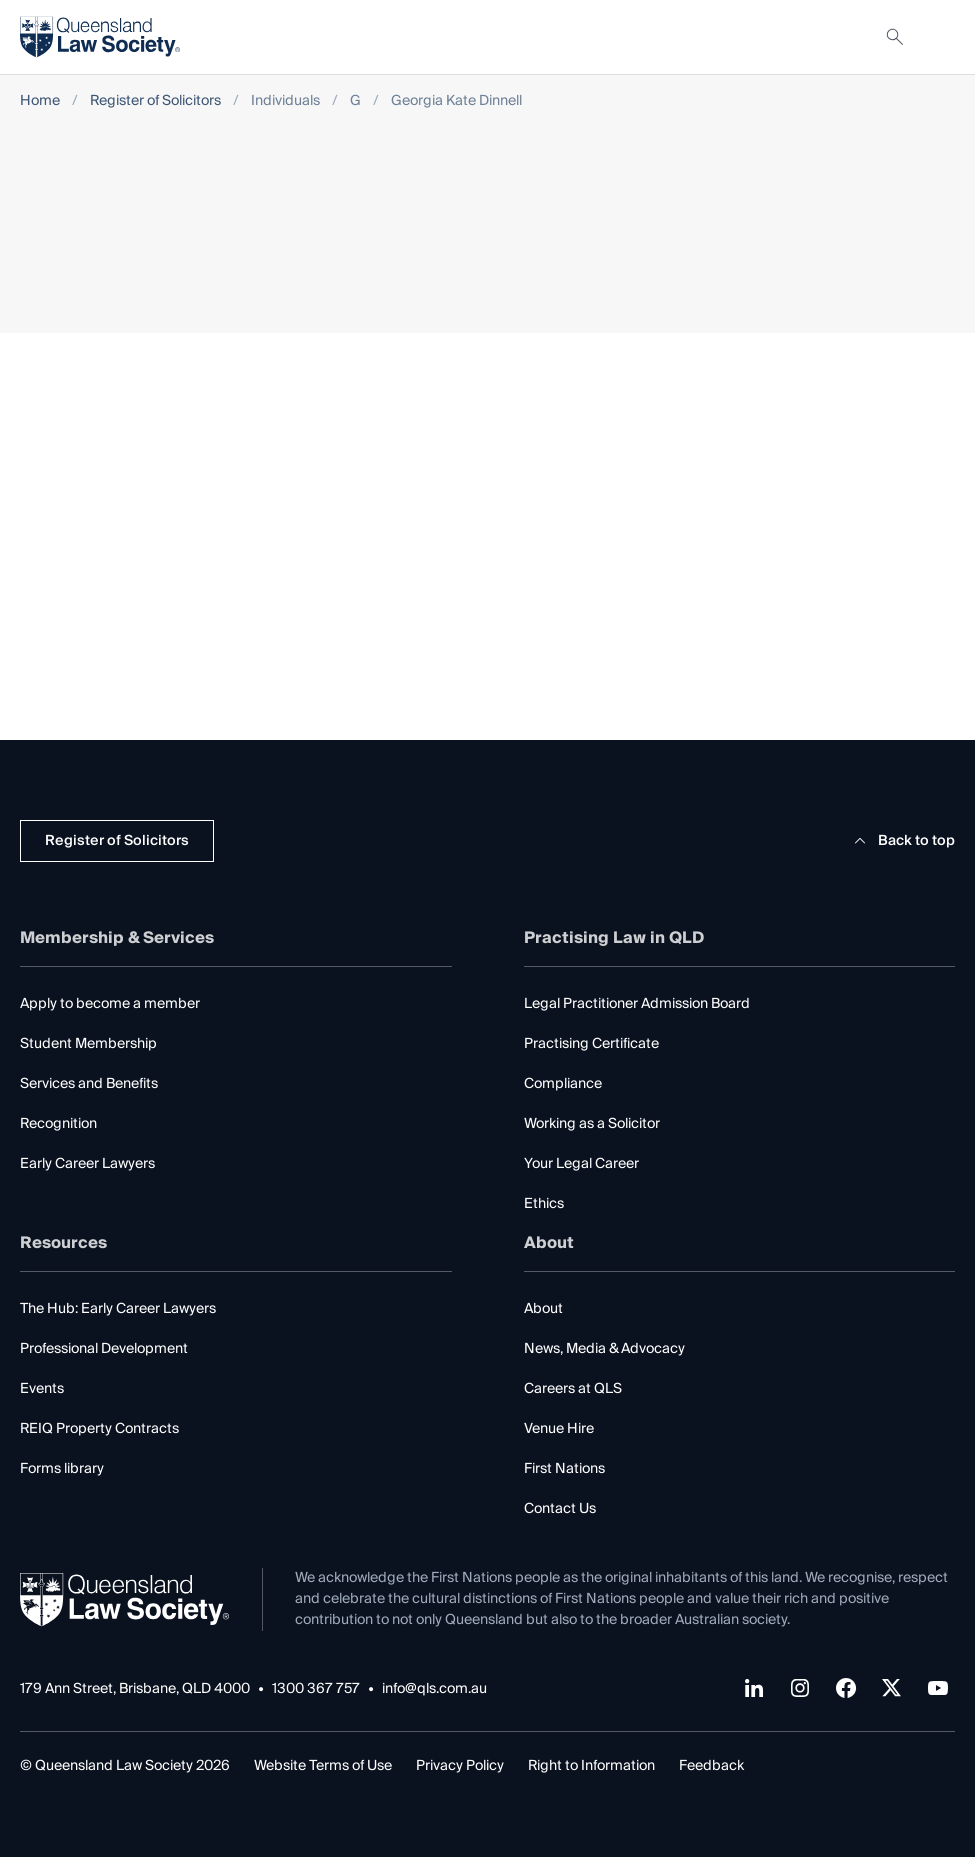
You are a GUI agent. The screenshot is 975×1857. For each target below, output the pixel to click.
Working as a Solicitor (592, 1124)
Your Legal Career (581, 1164)
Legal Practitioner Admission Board (637, 1004)
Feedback (711, 1766)
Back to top (901, 841)
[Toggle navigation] (939, 37)
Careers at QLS (573, 1389)
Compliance (563, 1084)
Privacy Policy (460, 1766)
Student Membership (88, 1044)
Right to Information (591, 1766)
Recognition (58, 1124)
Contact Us (560, 1509)
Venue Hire (559, 1429)
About (543, 1309)
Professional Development (104, 1349)
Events (42, 1389)
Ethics (544, 1204)
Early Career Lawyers (87, 1164)
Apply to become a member (110, 1004)
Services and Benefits (89, 1084)
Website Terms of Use (323, 1766)
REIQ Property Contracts (99, 1429)
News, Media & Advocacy (604, 1349)
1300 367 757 (316, 1689)
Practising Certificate (591, 1044)
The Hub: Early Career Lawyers (118, 1309)
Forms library (62, 1469)
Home (40, 101)
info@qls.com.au (434, 1689)
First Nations (564, 1469)
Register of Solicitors (155, 101)
